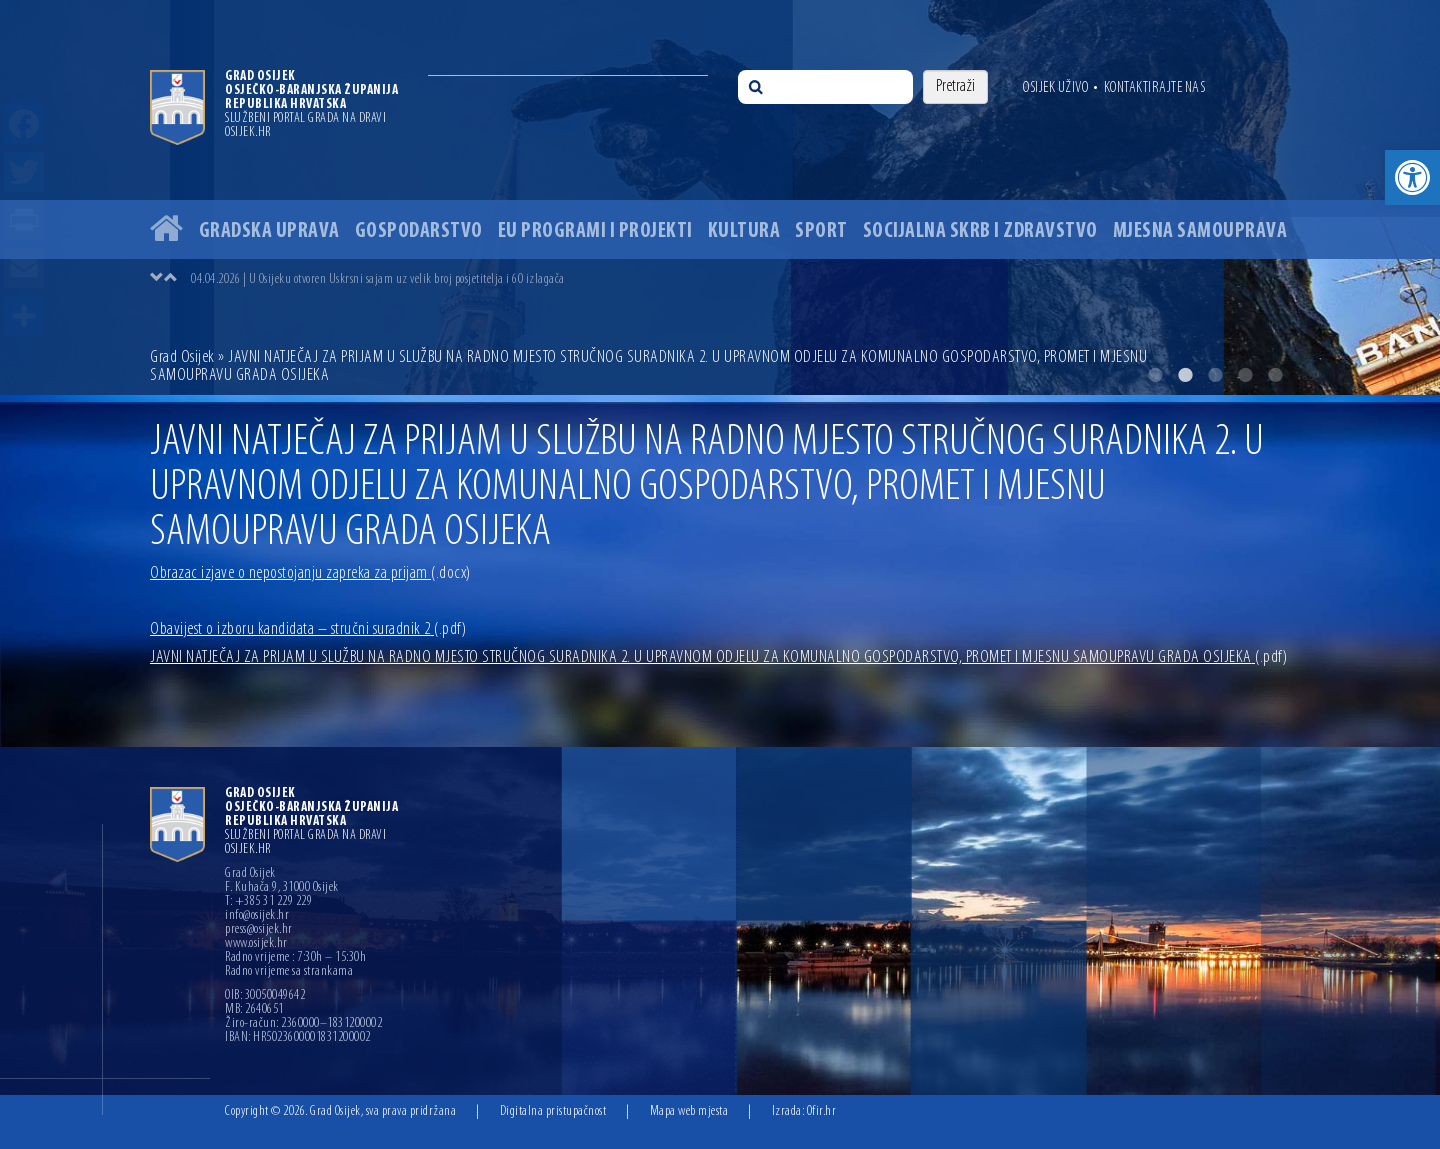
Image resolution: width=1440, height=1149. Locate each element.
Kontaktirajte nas (1155, 88)
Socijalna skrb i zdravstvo (980, 231)
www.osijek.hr (256, 944)
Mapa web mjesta (689, 1111)
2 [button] (1185, 375)
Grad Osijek (184, 357)
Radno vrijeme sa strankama (289, 972)
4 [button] (1245, 375)
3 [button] (1215, 375)
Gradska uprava (269, 231)
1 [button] (1155, 375)
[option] (720, 197)
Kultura (744, 231)
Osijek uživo (1055, 88)
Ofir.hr (822, 1111)
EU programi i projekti (595, 231)
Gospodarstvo (419, 231)
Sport (821, 231)
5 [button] (1275, 375)
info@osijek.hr (257, 916)
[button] (1412, 177)
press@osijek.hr (259, 930)
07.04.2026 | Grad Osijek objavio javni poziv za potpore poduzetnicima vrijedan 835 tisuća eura (404, 277)
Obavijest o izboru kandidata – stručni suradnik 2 (308, 629)
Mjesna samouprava (1200, 231)
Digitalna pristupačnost (553, 1111)
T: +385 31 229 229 (268, 902)
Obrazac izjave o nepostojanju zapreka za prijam (310, 573)
